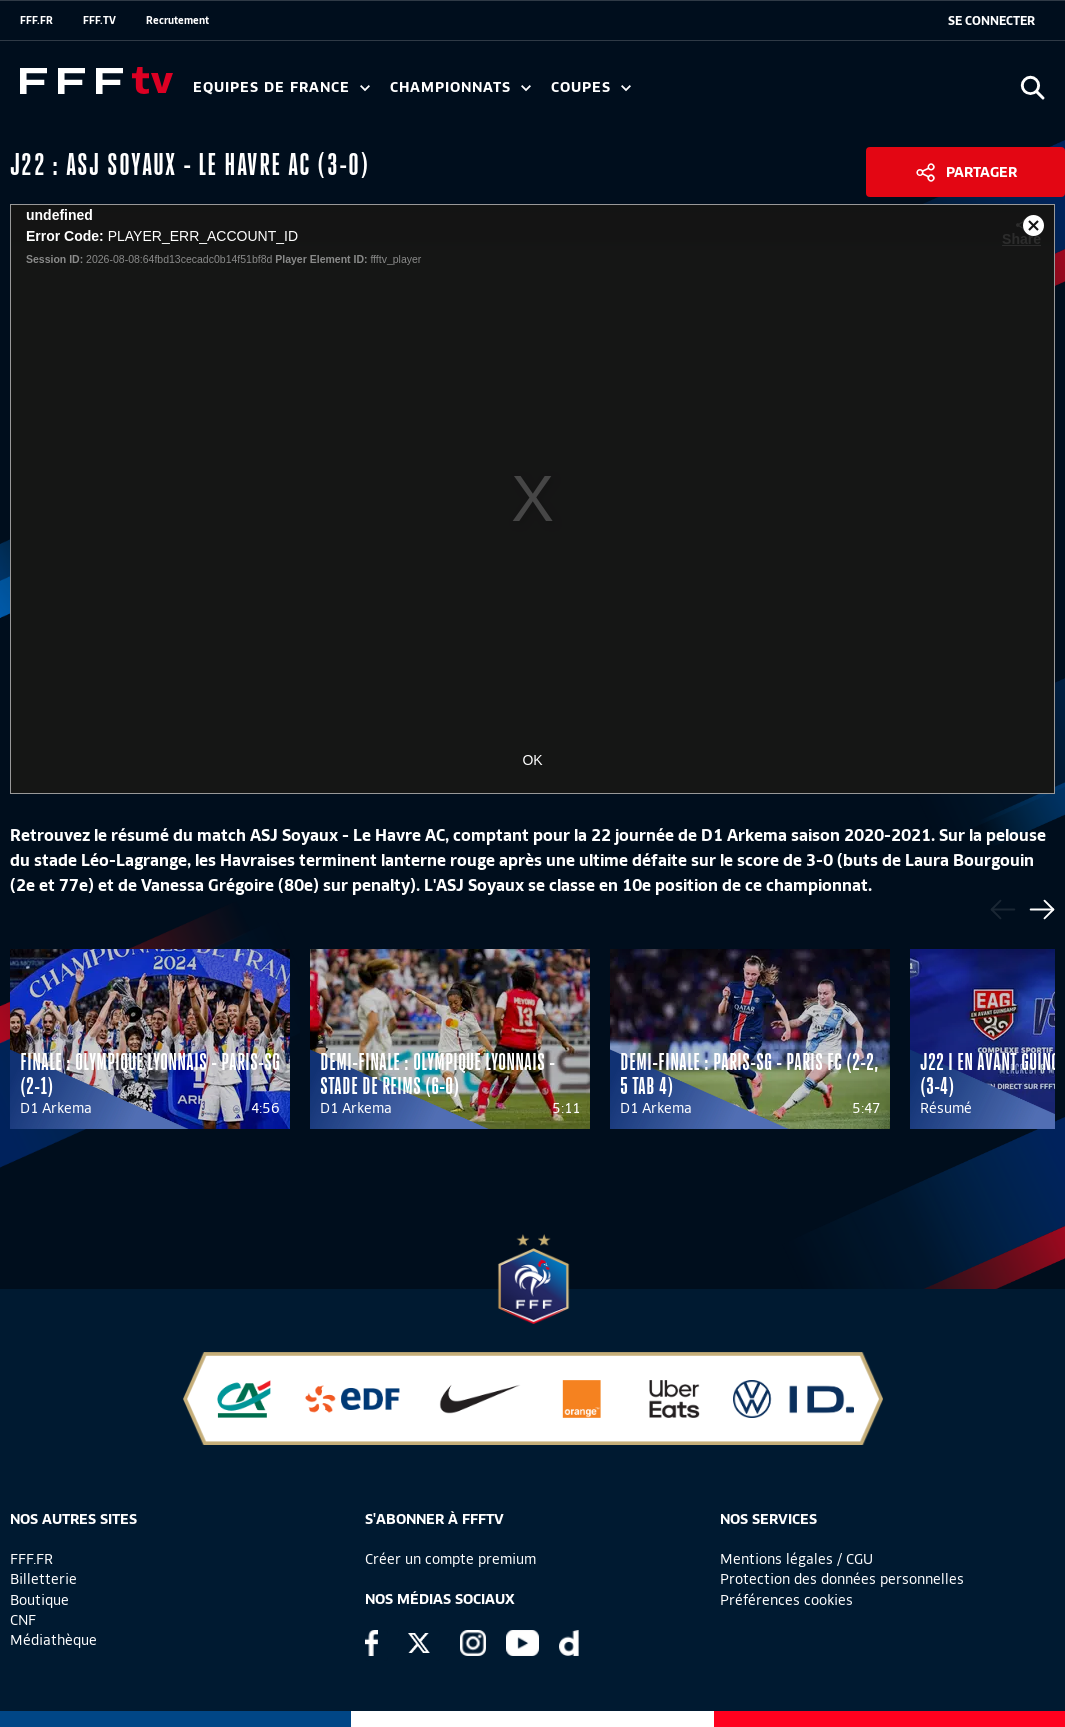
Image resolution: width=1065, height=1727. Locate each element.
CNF (23, 1620)
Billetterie (43, 1579)
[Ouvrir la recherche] (1032, 87)
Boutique (39, 1600)
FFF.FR (36, 20)
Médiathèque (53, 1640)
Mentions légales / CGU (796, 1559)
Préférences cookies (786, 1600)
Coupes (591, 87)
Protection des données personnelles (842, 1579)
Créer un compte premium (450, 1559)
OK (532, 760)
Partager (981, 172)
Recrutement (177, 20)
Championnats (460, 87)
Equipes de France (281, 87)
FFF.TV (99, 20)
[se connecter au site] (991, 21)
